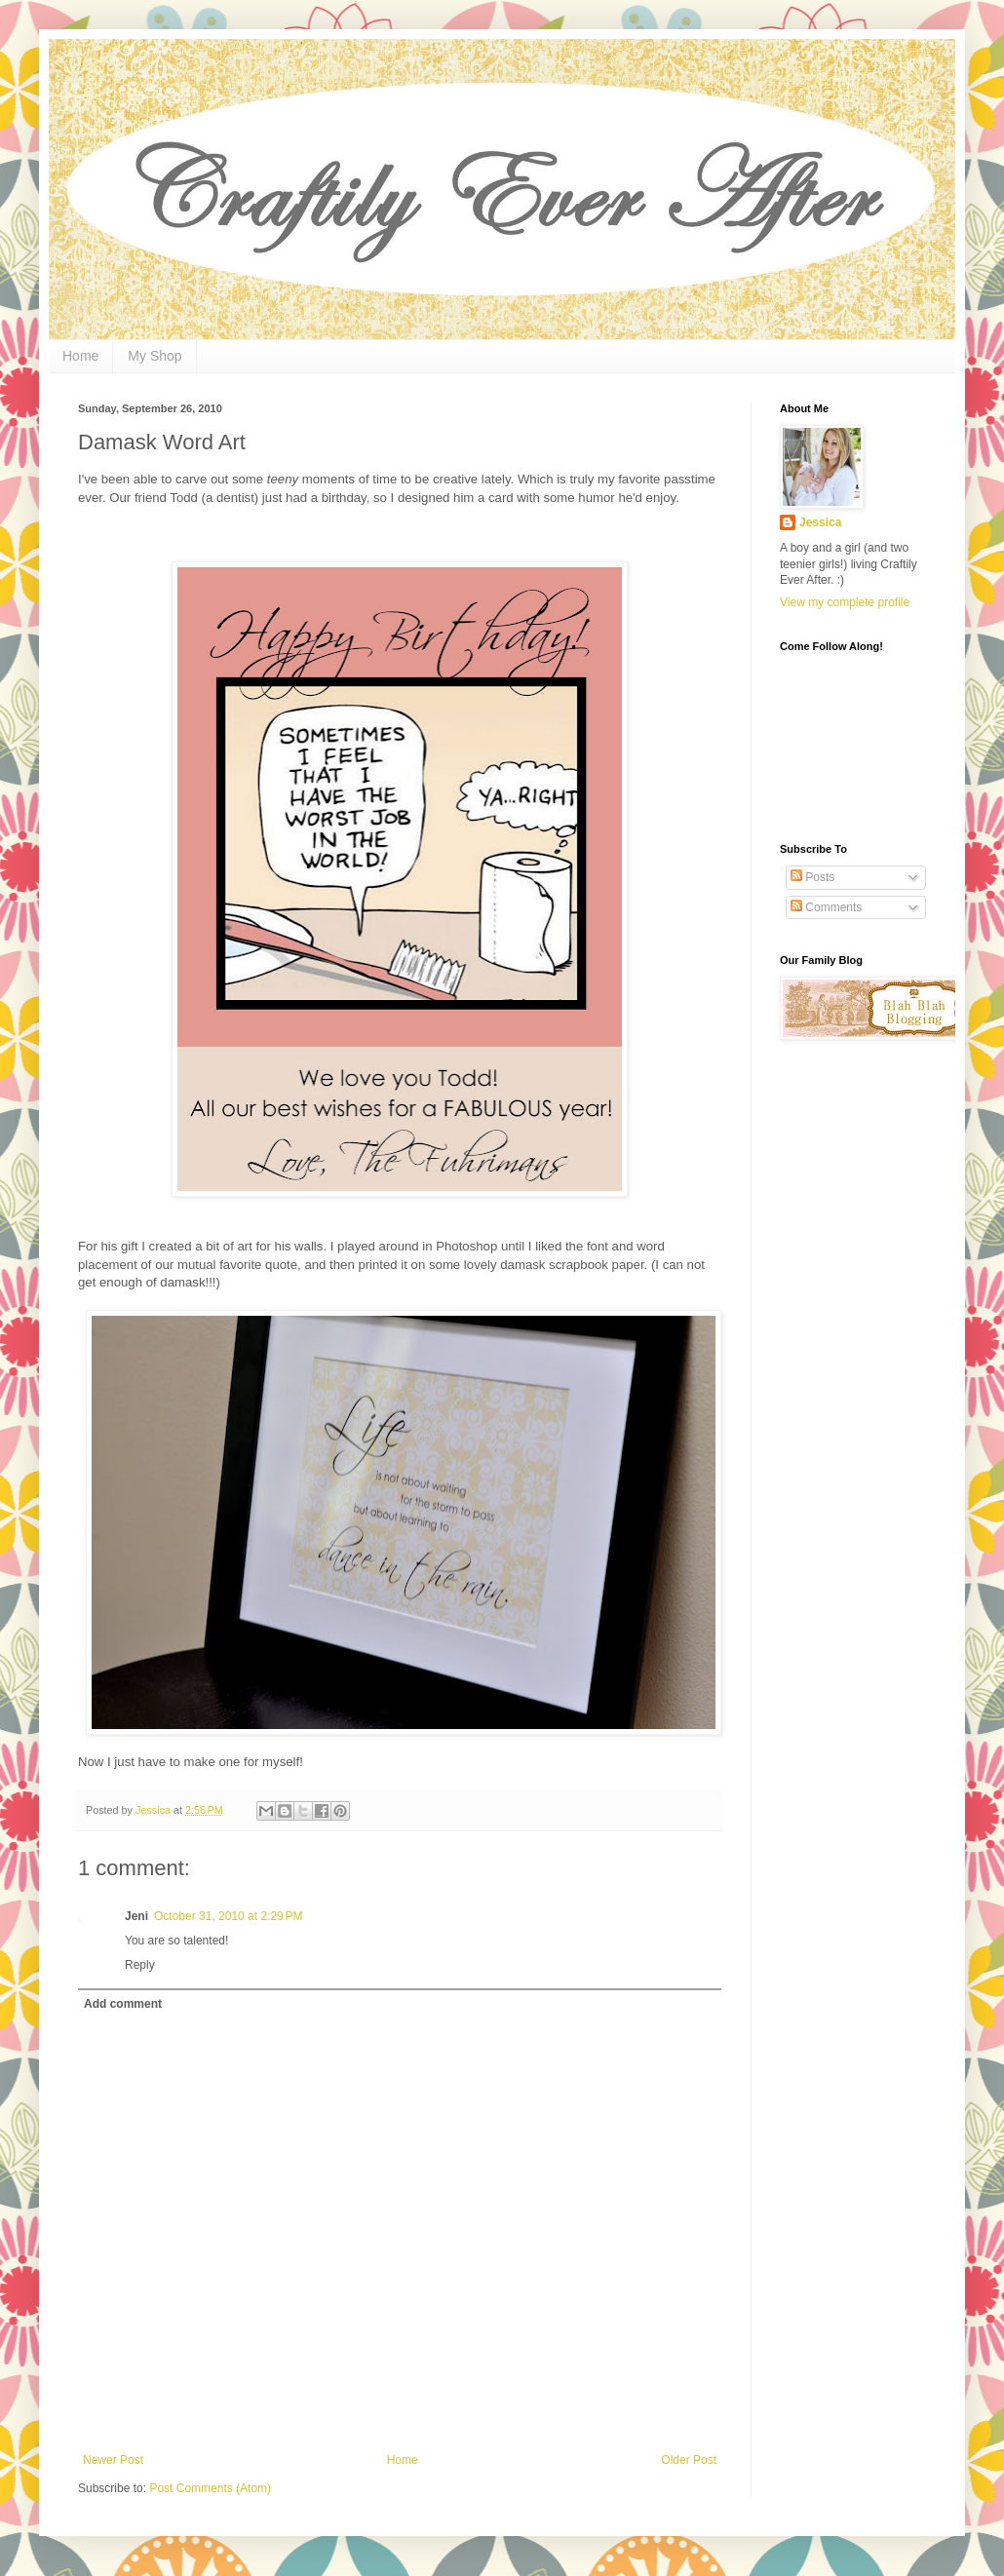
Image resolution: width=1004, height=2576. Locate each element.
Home (80, 356)
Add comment (123, 2004)
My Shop (154, 356)
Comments (826, 907)
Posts (812, 877)
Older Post (688, 2460)
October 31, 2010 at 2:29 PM (228, 1916)
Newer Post (113, 2460)
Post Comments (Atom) (210, 2488)
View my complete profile (844, 602)
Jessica (820, 522)
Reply (140, 1965)
